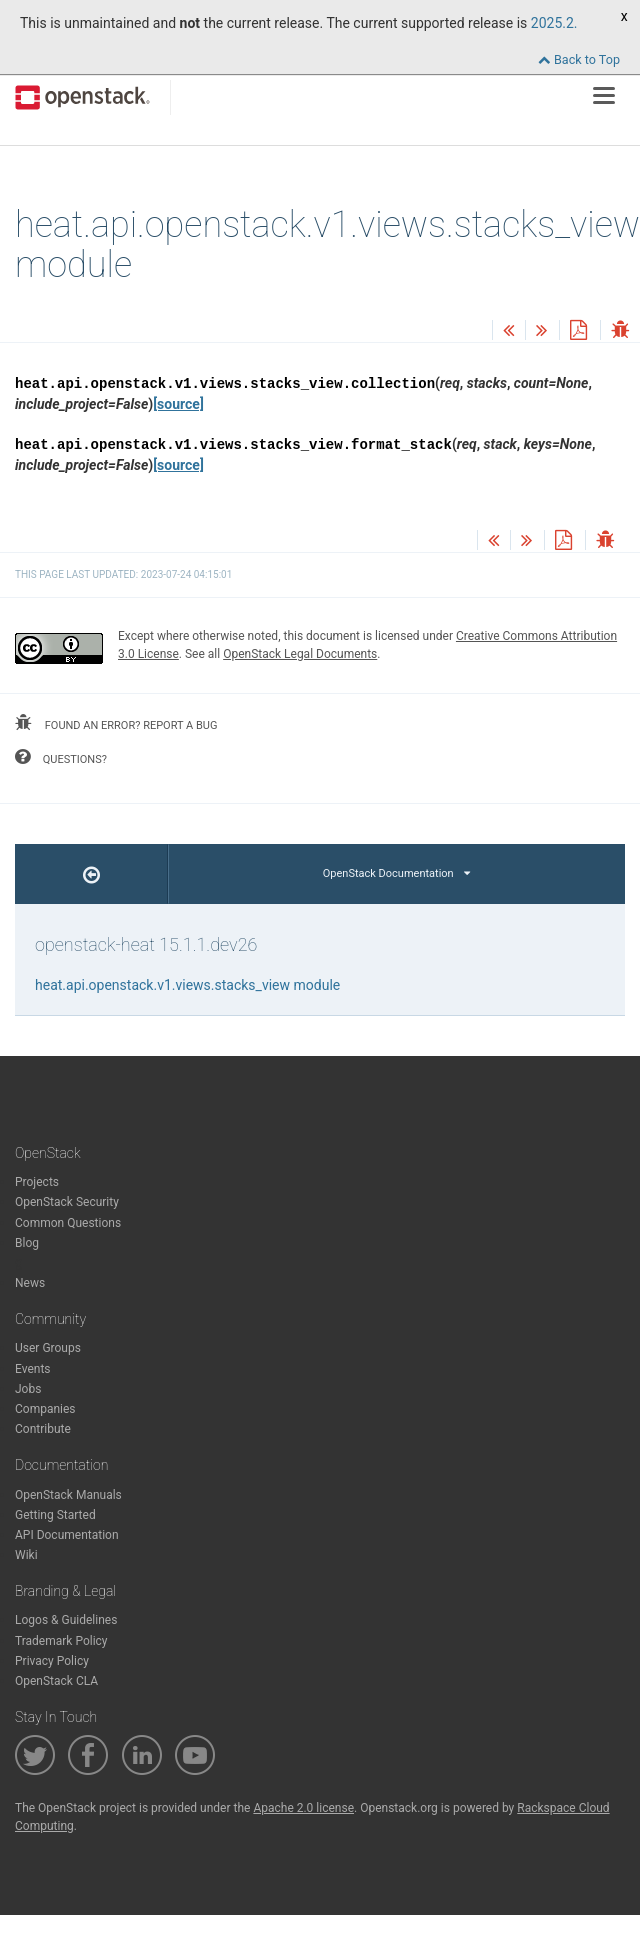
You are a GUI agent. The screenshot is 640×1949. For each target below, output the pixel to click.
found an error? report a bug (116, 723)
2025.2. (554, 23)
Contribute (43, 1429)
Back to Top (579, 59)
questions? (61, 757)
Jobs (28, 1389)
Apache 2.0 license (303, 1808)
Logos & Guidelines (66, 1620)
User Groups (48, 1348)
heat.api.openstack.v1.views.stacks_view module (187, 985)
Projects (37, 1182)
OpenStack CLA (56, 1681)
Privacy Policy (52, 1661)
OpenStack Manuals (68, 1495)
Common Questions (68, 1223)
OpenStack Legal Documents (300, 654)
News (30, 1283)
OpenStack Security (67, 1202)
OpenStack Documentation (396, 873)
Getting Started (55, 1515)
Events (33, 1369)
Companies (45, 1409)
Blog (27, 1243)
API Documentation (67, 1535)
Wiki (26, 1555)
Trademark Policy (61, 1641)
